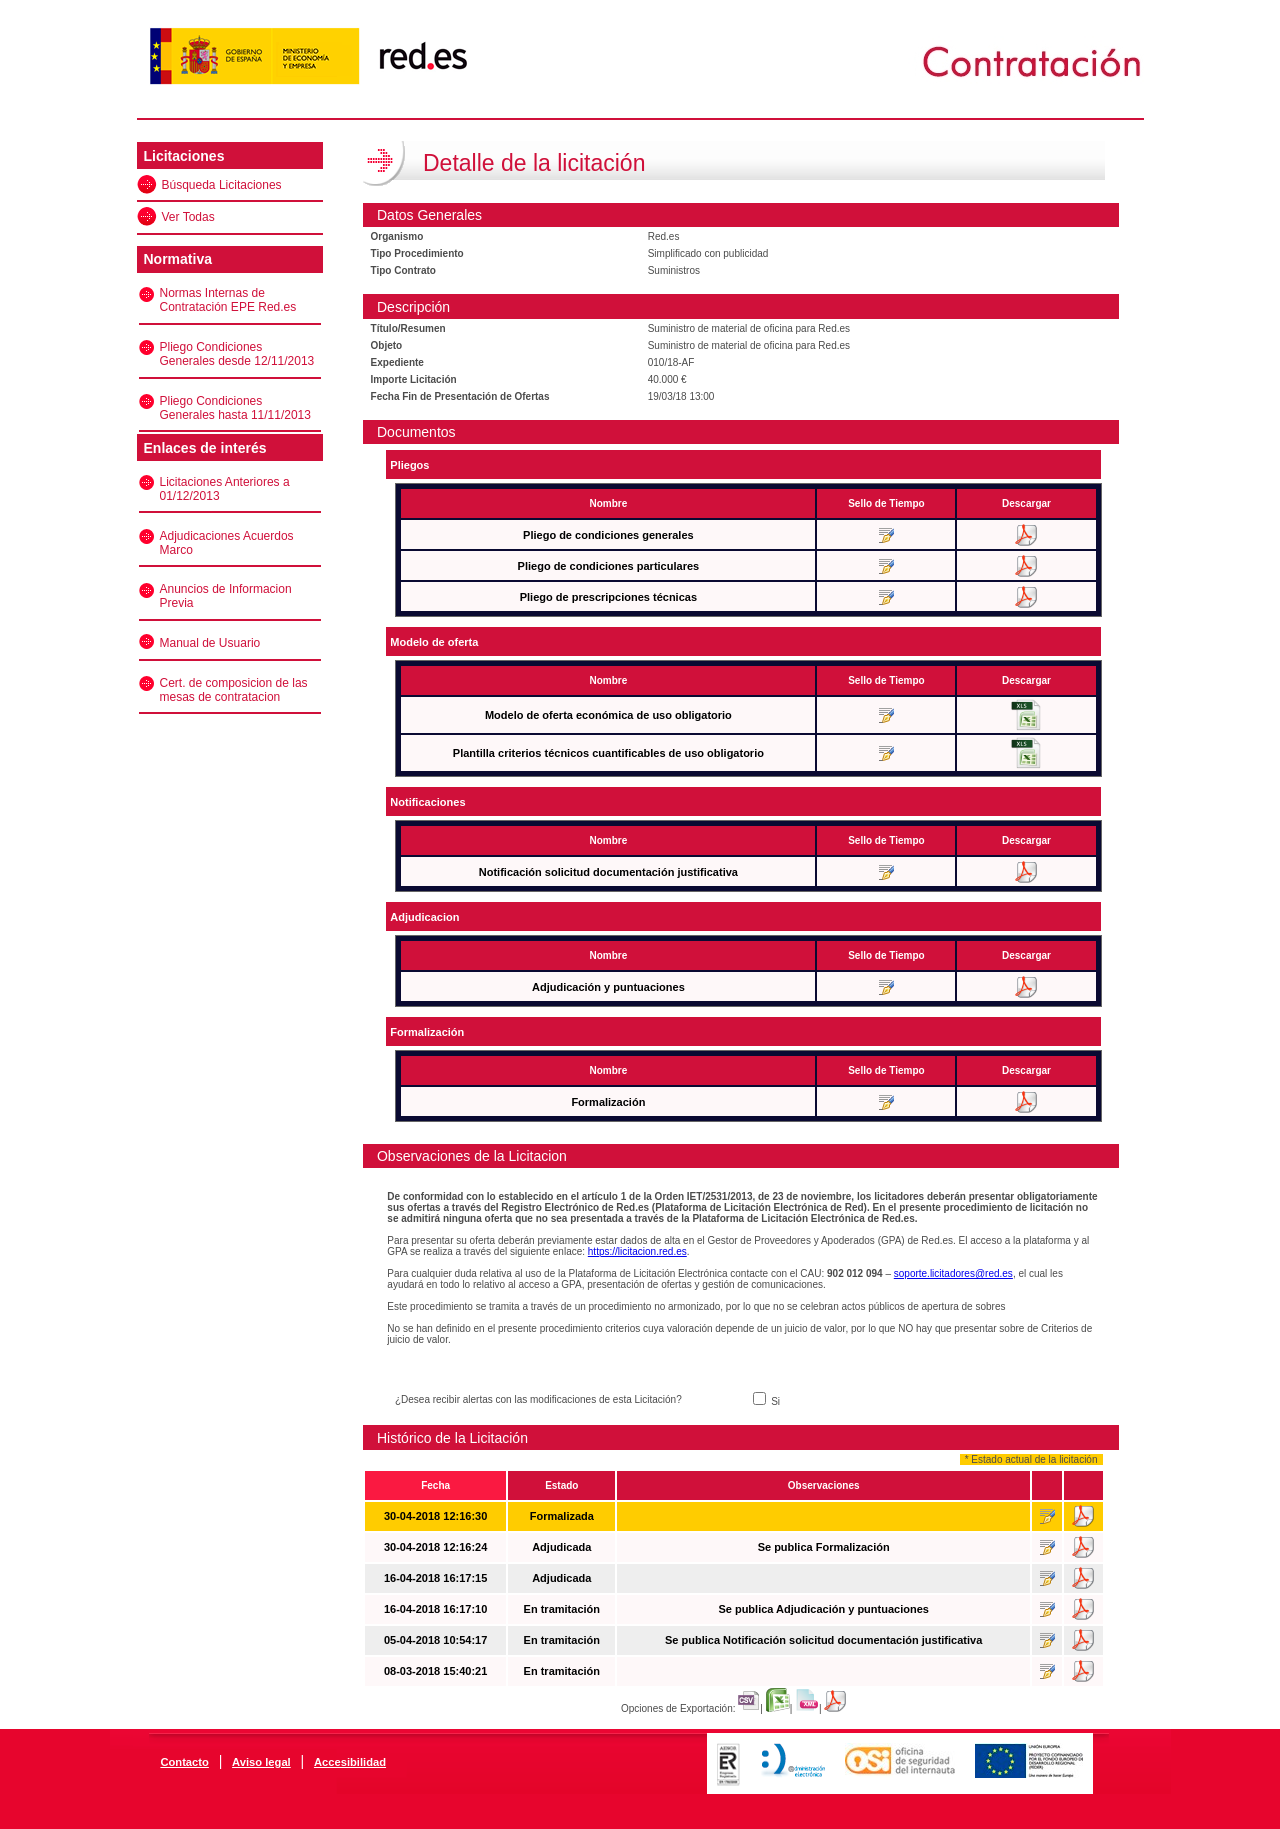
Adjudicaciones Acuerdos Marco (227, 543)
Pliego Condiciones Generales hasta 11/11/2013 (235, 408)
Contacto (184, 1762)
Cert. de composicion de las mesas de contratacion (234, 690)
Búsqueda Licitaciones (222, 185)
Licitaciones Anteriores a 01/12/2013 (225, 489)
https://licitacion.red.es (637, 1251)
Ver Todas (188, 217)
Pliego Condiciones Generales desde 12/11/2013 (237, 354)
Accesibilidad (350, 1762)
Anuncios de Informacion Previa (226, 596)
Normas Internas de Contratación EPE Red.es (228, 300)
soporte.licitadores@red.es (953, 1273)
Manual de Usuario (210, 643)
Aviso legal (261, 1762)
